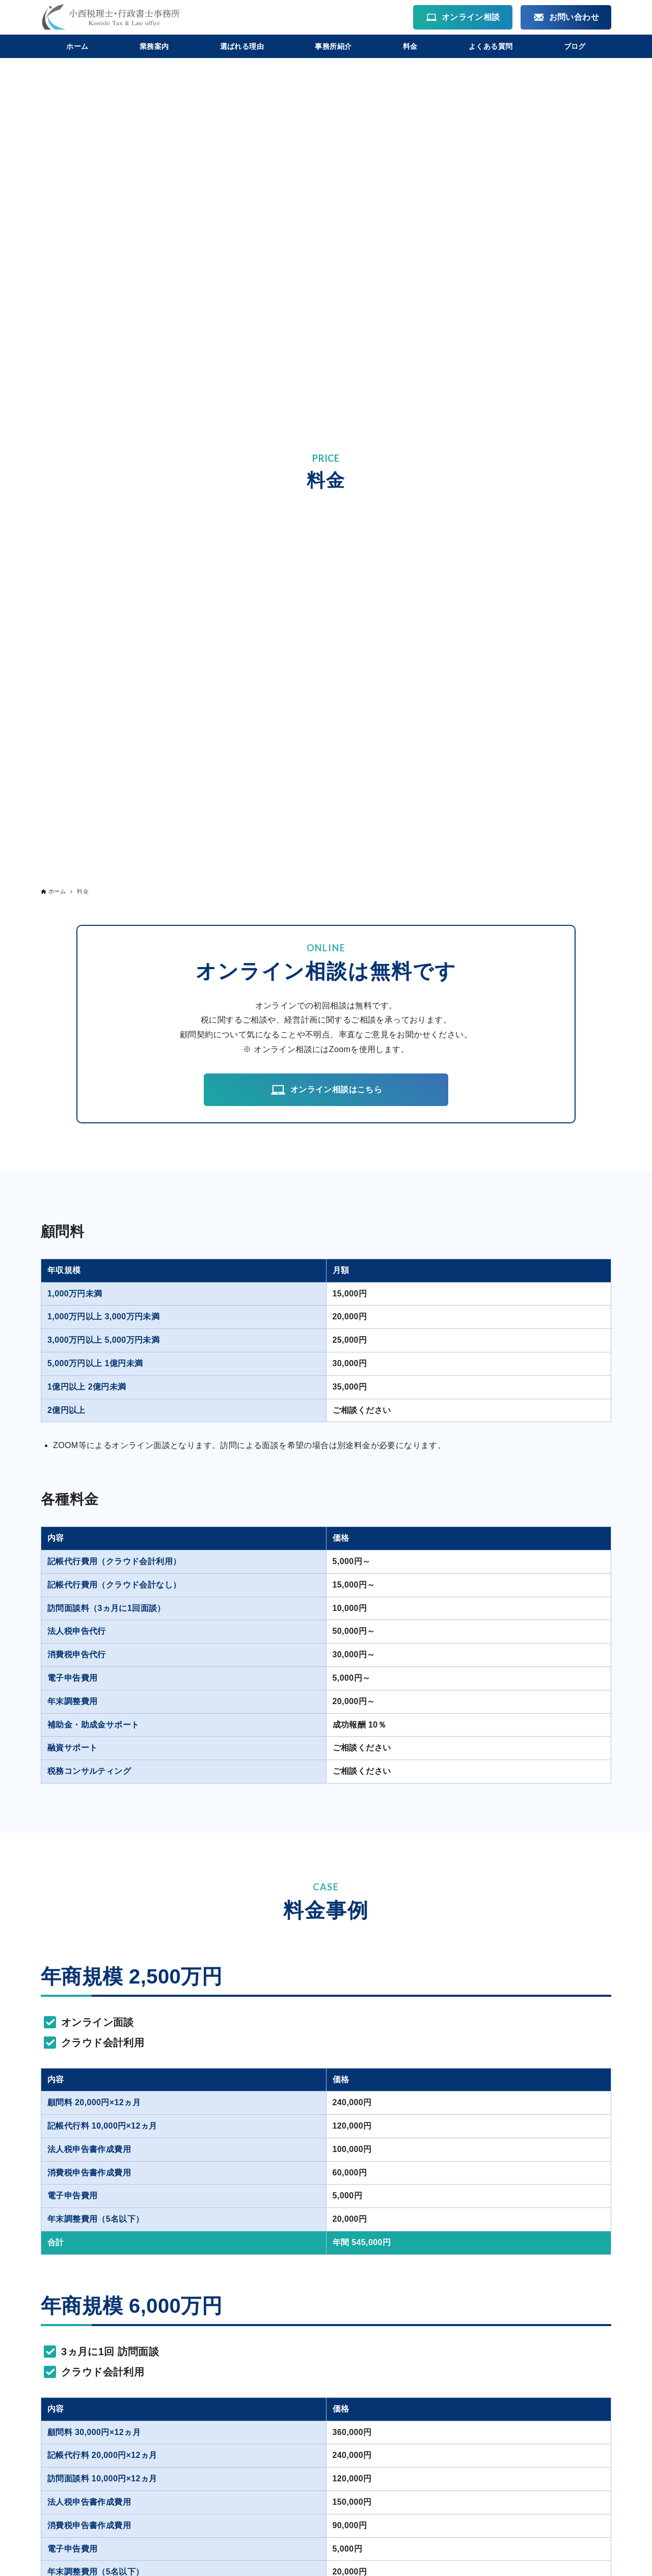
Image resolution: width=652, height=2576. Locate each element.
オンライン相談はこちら (326, 1090)
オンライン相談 (462, 17)
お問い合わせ (566, 17)
